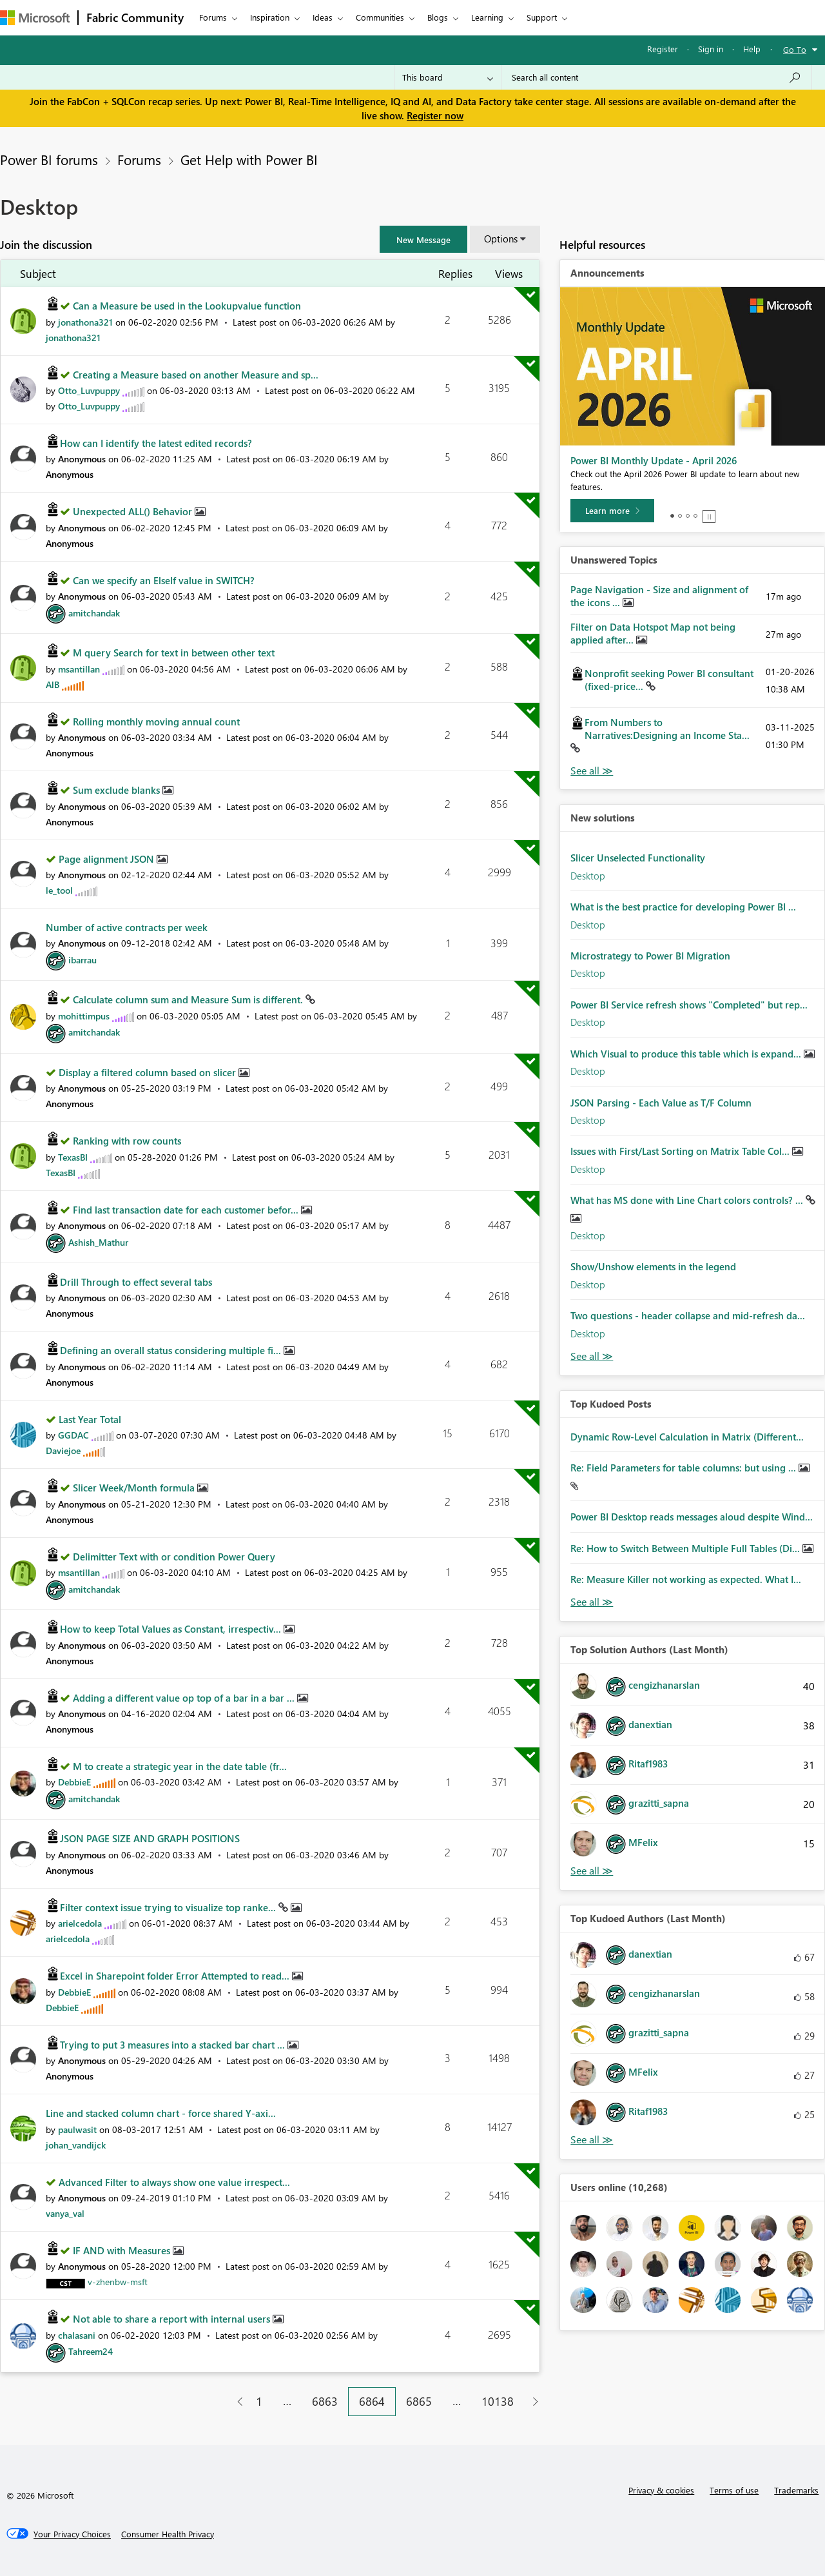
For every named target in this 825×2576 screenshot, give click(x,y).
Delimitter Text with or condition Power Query (174, 1556)
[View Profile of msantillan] (79, 669)
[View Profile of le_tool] (59, 890)
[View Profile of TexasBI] (73, 1157)
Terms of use (734, 2489)
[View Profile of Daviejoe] (63, 1450)
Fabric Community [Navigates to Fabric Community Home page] (135, 17)
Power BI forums (49, 159)
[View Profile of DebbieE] (74, 1782)
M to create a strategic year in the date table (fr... (180, 1766)
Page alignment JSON (108, 858)
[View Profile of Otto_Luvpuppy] (89, 390)
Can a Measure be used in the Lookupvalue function (187, 305)
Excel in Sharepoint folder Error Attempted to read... (176, 1975)
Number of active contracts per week (127, 927)
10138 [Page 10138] (497, 2401)
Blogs (437, 17)
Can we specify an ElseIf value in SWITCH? (164, 580)
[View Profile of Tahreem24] (90, 2351)
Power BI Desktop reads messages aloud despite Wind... (691, 1516)
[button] (423, 239)
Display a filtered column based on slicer (148, 1072)
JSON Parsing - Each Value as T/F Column (661, 1102)
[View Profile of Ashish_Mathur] (98, 1242)
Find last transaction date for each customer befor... (187, 1209)
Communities (380, 17)
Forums (213, 17)
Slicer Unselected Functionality (637, 857)
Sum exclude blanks (117, 789)
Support (542, 17)
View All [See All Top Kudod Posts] (591, 1602)
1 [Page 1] (259, 2401)
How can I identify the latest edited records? (156, 443)
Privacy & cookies (661, 2489)
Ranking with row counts (127, 1140)
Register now (435, 115)
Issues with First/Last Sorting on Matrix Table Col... (681, 1151)
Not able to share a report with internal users (173, 2318)
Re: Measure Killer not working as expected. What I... (685, 1579)
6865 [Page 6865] (419, 2401)
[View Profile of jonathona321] (85, 322)
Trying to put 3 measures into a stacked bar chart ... (173, 2044)
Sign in (710, 48)
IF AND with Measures (123, 2250)
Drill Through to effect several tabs (136, 1281)
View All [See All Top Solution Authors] (591, 1870)
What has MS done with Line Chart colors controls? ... (688, 1200)
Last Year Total (90, 1419)
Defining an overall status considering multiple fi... (172, 1350)
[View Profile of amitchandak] (94, 613)
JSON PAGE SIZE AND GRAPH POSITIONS (150, 1838)
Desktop (587, 875)
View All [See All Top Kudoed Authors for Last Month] (591, 2139)
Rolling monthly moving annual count (156, 721)
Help (752, 48)
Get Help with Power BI (249, 159)
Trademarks (796, 2489)
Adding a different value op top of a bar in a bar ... (185, 1697)
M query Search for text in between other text (174, 652)
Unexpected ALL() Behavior (134, 511)
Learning (487, 17)
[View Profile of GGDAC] (73, 1435)
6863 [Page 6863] (325, 2401)
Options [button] (501, 238)
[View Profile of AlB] (52, 684)
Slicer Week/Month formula (135, 1487)
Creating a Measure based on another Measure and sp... (195, 374)
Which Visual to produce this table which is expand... (687, 1053)
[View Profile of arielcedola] (80, 1923)
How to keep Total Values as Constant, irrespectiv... (172, 1628)
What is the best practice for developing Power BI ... (683, 906)
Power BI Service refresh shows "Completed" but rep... (689, 1004)
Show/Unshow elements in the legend (653, 1266)
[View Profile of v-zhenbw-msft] (118, 2282)
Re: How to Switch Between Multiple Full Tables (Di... (686, 1548)
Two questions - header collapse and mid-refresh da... (687, 1315)
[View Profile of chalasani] (76, 2335)
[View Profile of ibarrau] (82, 960)
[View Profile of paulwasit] (77, 2129)
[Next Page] (532, 2401)
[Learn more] (612, 510)
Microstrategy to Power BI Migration (650, 955)
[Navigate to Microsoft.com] (35, 17)
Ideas (323, 17)
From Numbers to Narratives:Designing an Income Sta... (667, 729)
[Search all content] (656, 77)
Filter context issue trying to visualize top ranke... (169, 1907)
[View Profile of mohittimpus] (84, 1016)
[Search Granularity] (447, 77)
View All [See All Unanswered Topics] (591, 770)
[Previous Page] (235, 2401)
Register (662, 48)
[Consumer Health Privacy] (167, 2534)
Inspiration (269, 17)
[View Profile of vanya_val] (65, 2213)
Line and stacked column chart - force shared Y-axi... (161, 2113)
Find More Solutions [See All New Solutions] (591, 1356)
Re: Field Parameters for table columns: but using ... (684, 1467)
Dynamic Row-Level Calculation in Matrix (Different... (687, 1436)
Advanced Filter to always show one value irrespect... (174, 2182)
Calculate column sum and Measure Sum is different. (189, 999)
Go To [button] (794, 49)
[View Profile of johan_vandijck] (76, 2145)
